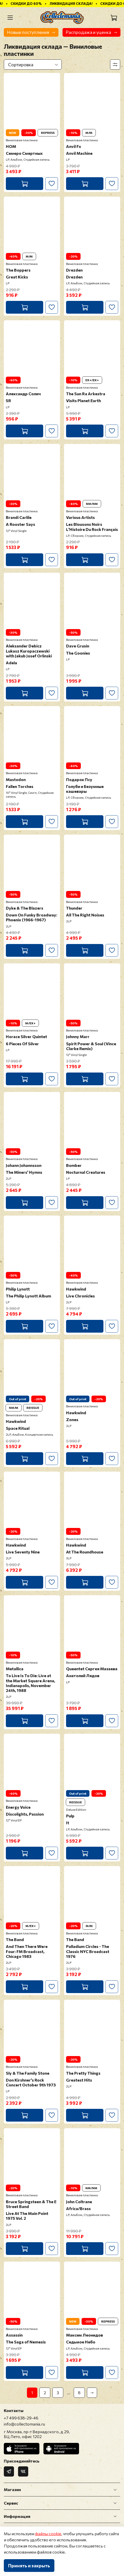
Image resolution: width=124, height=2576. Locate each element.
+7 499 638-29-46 (21, 2417)
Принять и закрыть (29, 2565)
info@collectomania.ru (24, 2423)
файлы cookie (48, 2533)
